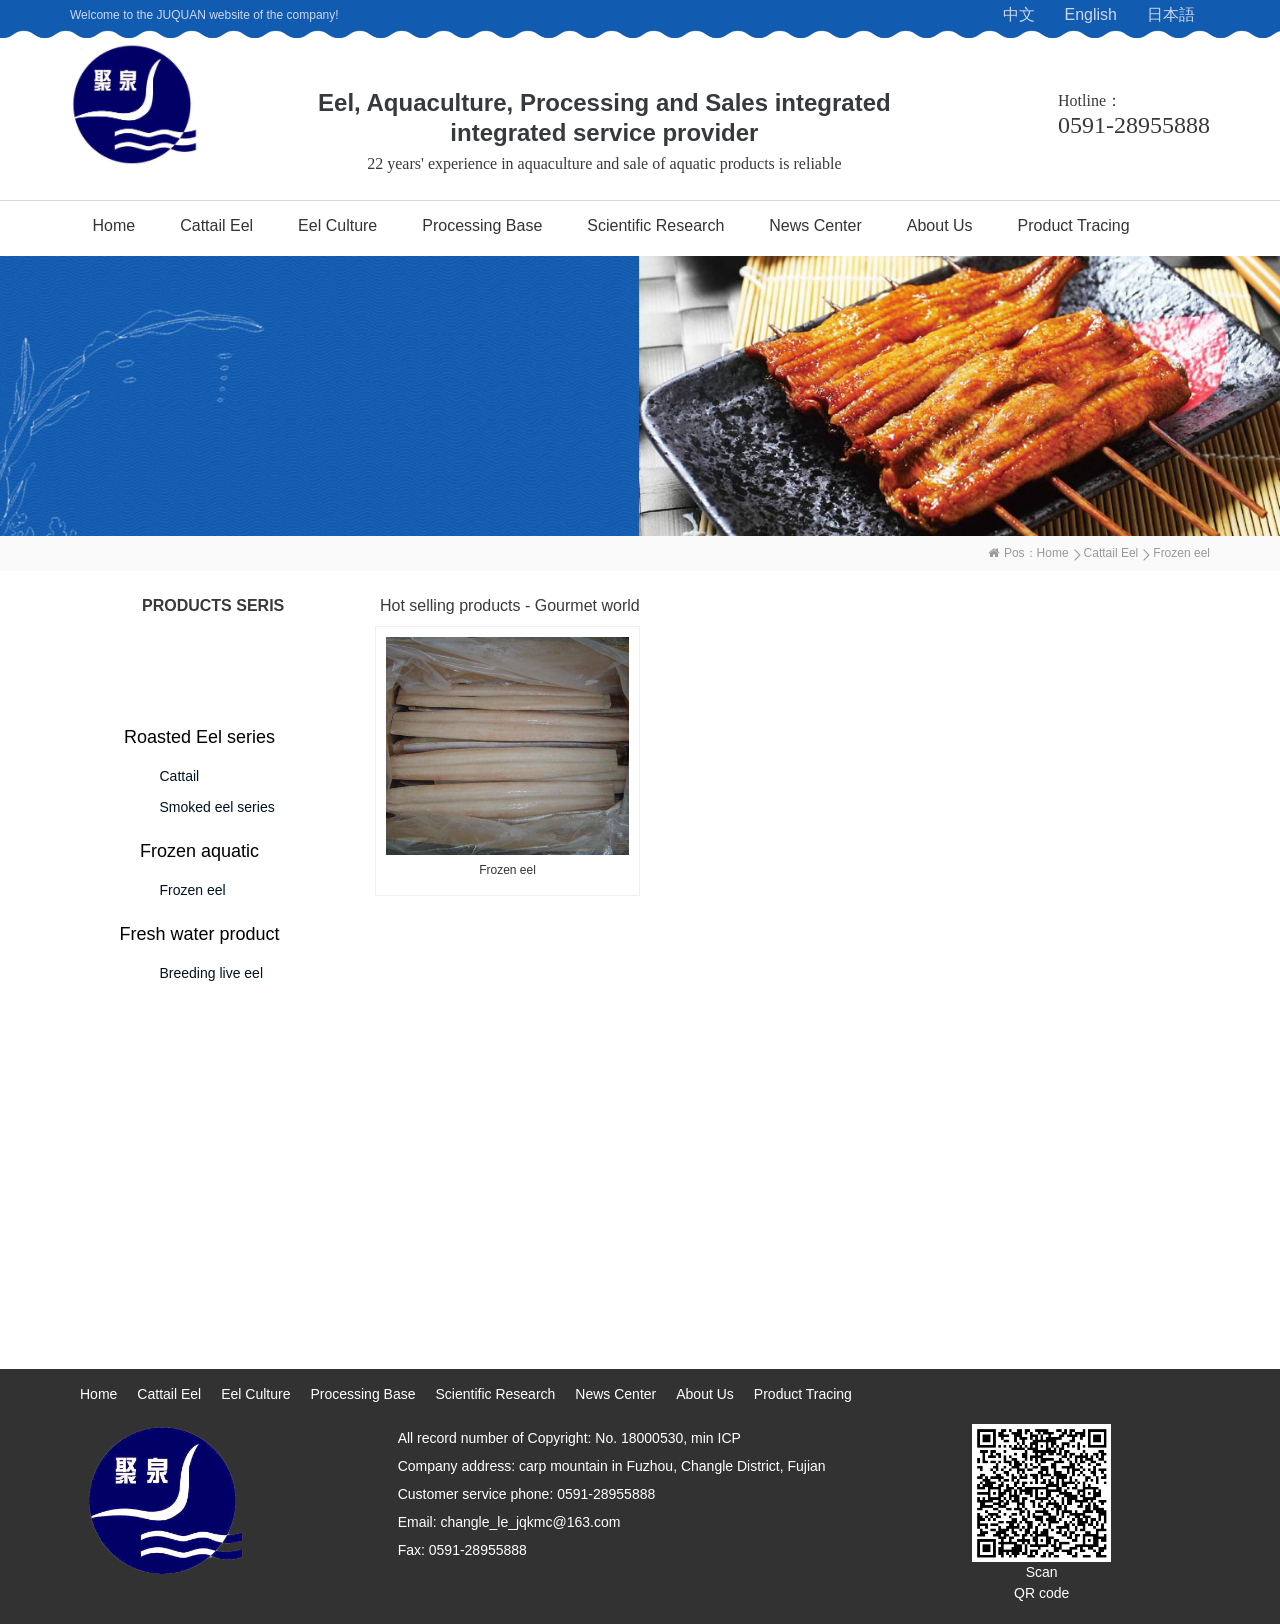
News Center (815, 225)
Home (114, 225)
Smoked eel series (217, 807)
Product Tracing (1074, 225)
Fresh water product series (199, 937)
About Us (940, 225)
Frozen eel (193, 890)
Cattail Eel (216, 225)
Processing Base (482, 225)
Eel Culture (337, 225)
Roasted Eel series (199, 737)
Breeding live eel (212, 973)
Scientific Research (655, 225)
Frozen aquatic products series (199, 854)
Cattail (180, 776)
